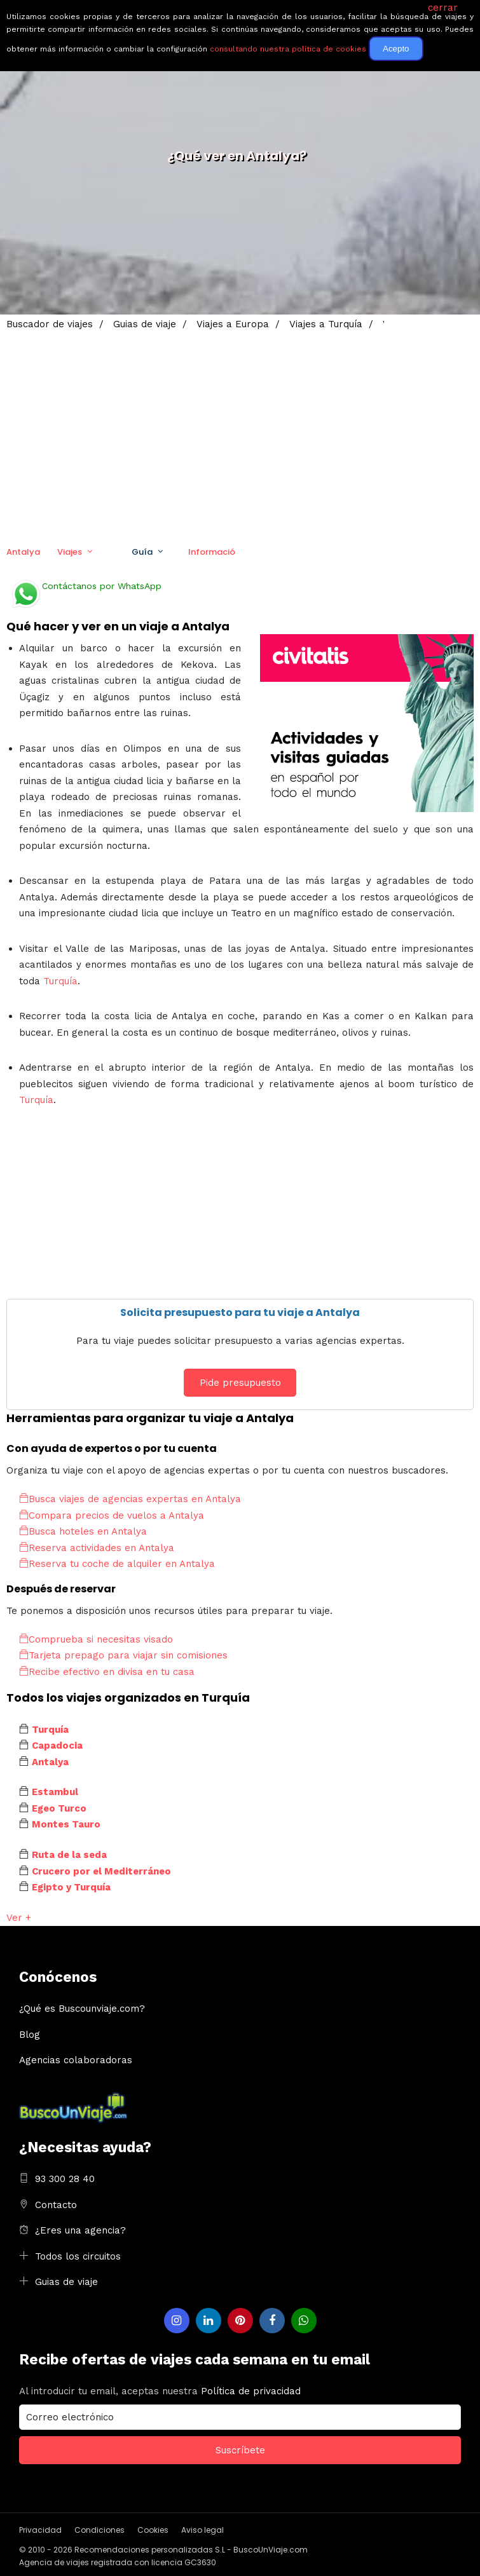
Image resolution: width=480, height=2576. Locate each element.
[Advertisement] (240, 429)
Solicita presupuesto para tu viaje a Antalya (240, 1312)
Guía (142, 552)
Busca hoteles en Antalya (83, 1531)
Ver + (18, 1917)
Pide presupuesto (240, 1382)
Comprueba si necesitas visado (96, 1639)
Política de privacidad (251, 2391)
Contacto (56, 2205)
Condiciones (99, 2530)
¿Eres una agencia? (80, 2230)
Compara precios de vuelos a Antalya (111, 1515)
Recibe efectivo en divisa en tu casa (107, 1672)
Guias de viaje (66, 2282)
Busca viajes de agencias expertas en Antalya (130, 1499)
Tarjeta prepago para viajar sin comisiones (123, 1655)
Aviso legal (202, 2530)
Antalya (23, 552)
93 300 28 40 (65, 2179)
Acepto (396, 48)
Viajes (69, 552)
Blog (29, 2034)
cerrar (443, 7)
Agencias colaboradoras (75, 2060)
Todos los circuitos (78, 2256)
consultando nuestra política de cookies (288, 48)
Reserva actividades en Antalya (96, 1548)
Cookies (152, 2530)
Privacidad (40, 2530)
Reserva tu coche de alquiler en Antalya (117, 1563)
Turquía (60, 981)
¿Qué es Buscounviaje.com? (82, 2008)
